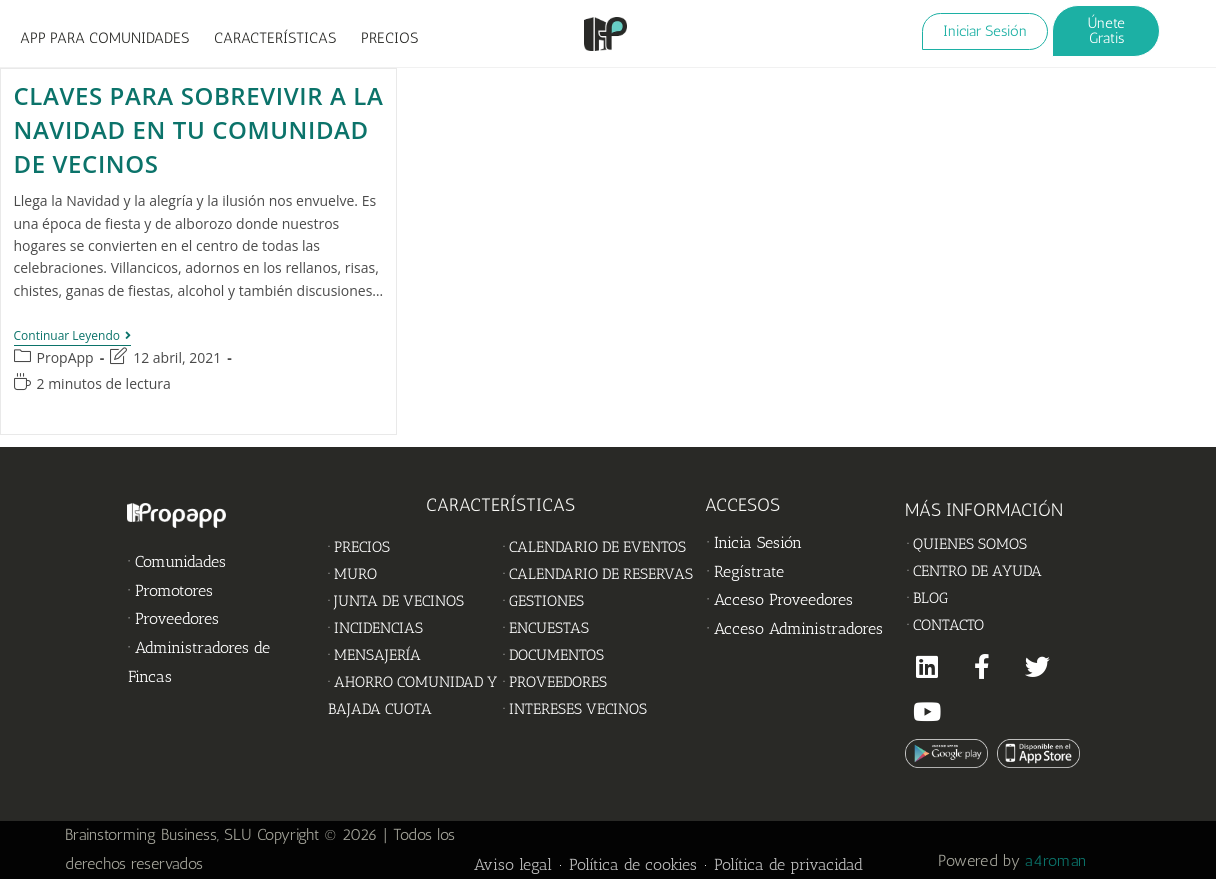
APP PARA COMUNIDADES (104, 38)
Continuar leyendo (73, 336)
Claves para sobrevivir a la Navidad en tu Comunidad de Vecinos (199, 129)
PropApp (65, 357)
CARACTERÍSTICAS (275, 38)
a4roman (1058, 860)
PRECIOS (389, 38)
